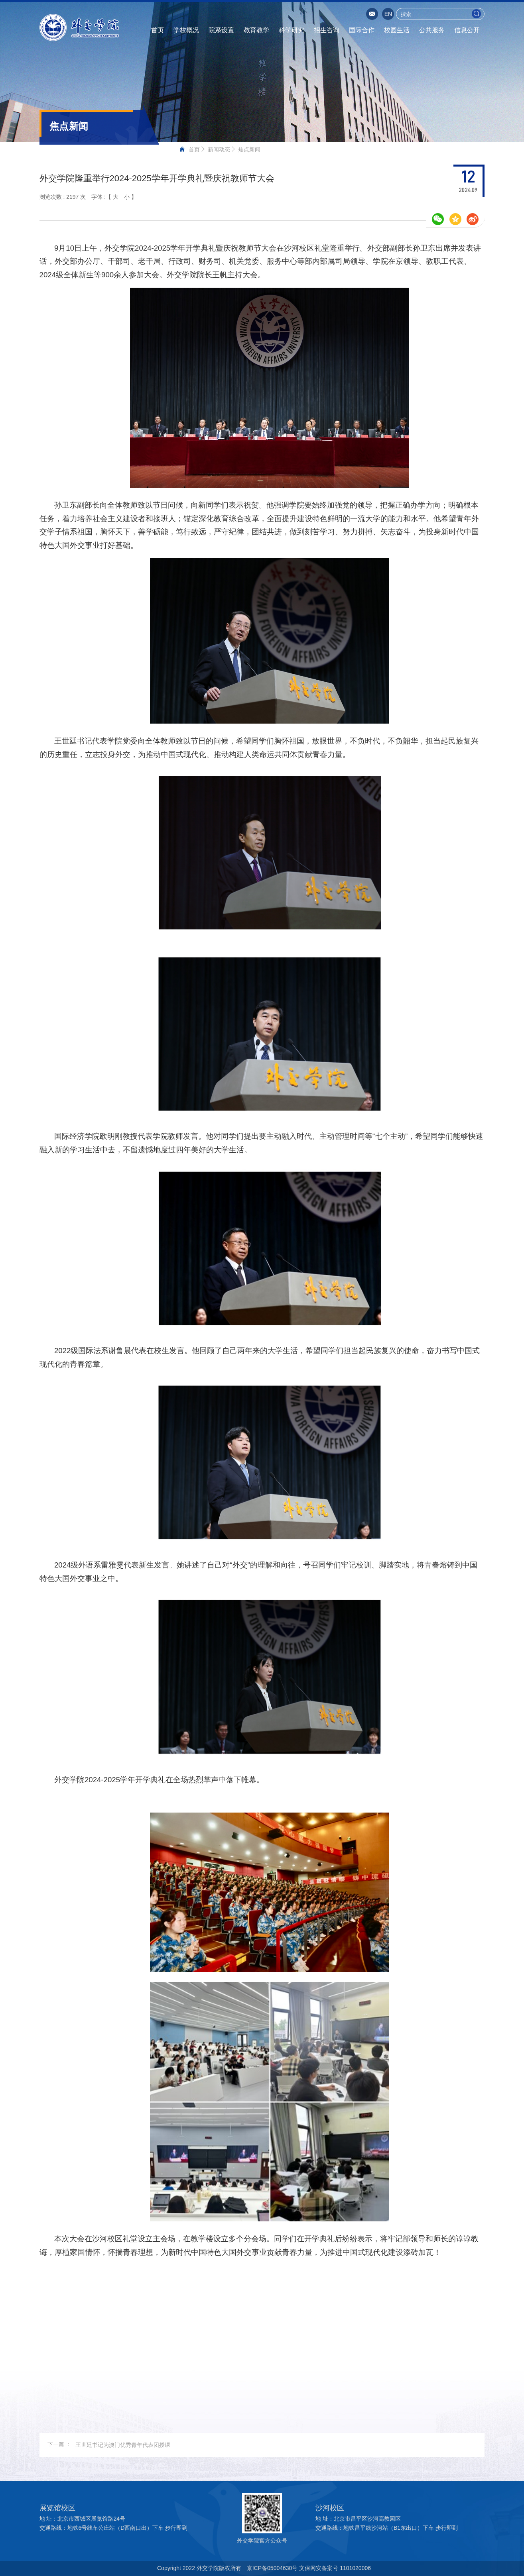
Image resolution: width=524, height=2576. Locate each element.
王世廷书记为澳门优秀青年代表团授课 (122, 2445)
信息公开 (467, 30)
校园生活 (397, 30)
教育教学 (256, 30)
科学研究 (291, 30)
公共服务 (432, 30)
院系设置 (221, 30)
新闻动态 (219, 149)
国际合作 (361, 30)
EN (388, 14)
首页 (157, 30)
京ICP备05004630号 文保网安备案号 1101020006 (309, 2568)
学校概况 (186, 30)
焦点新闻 (249, 149)
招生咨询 (326, 30)
